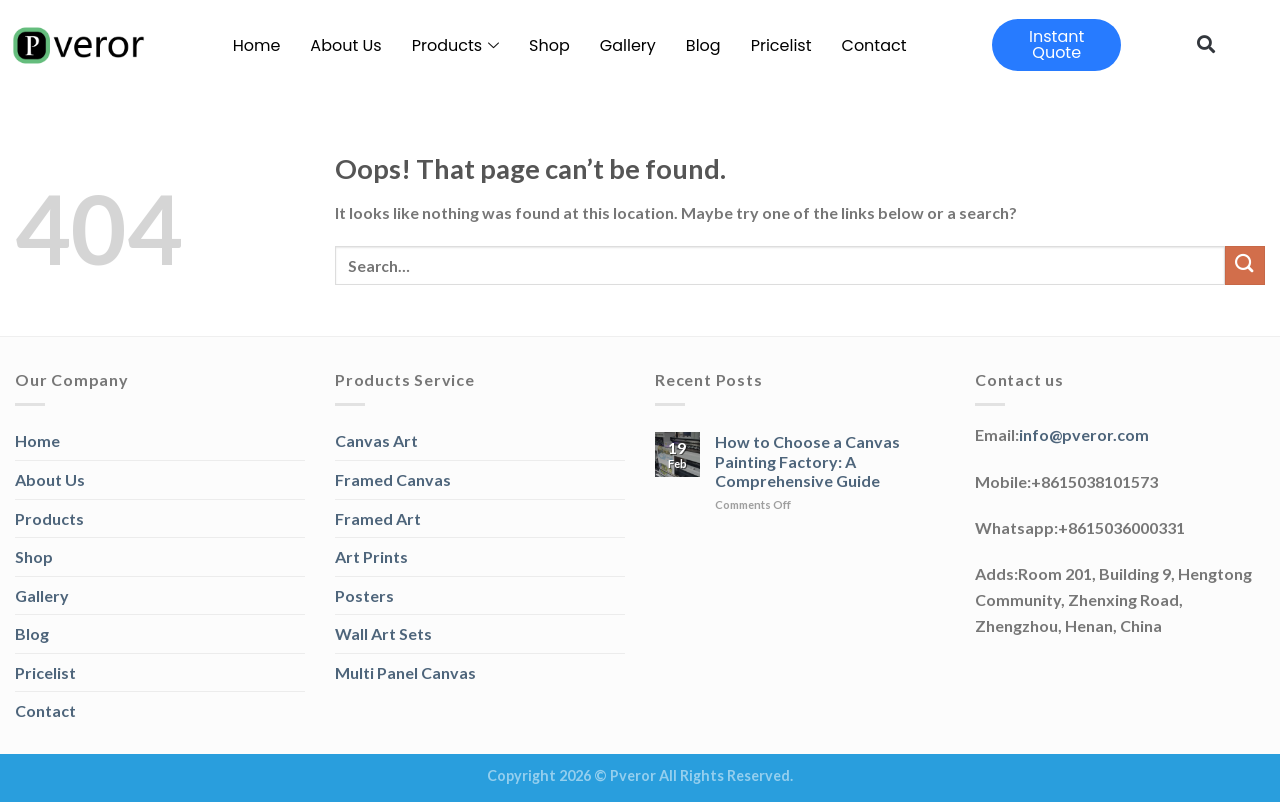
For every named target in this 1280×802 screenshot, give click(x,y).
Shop (549, 45)
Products (455, 45)
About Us (345, 45)
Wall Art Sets (383, 633)
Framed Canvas (393, 479)
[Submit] (1245, 265)
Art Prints (371, 556)
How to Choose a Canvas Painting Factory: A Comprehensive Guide (807, 460)
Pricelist (781, 45)
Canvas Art (376, 440)
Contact (874, 45)
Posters (364, 595)
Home (257, 45)
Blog (703, 45)
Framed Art (378, 518)
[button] (1205, 43)
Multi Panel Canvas (405, 672)
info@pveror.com (1084, 434)
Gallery (628, 45)
